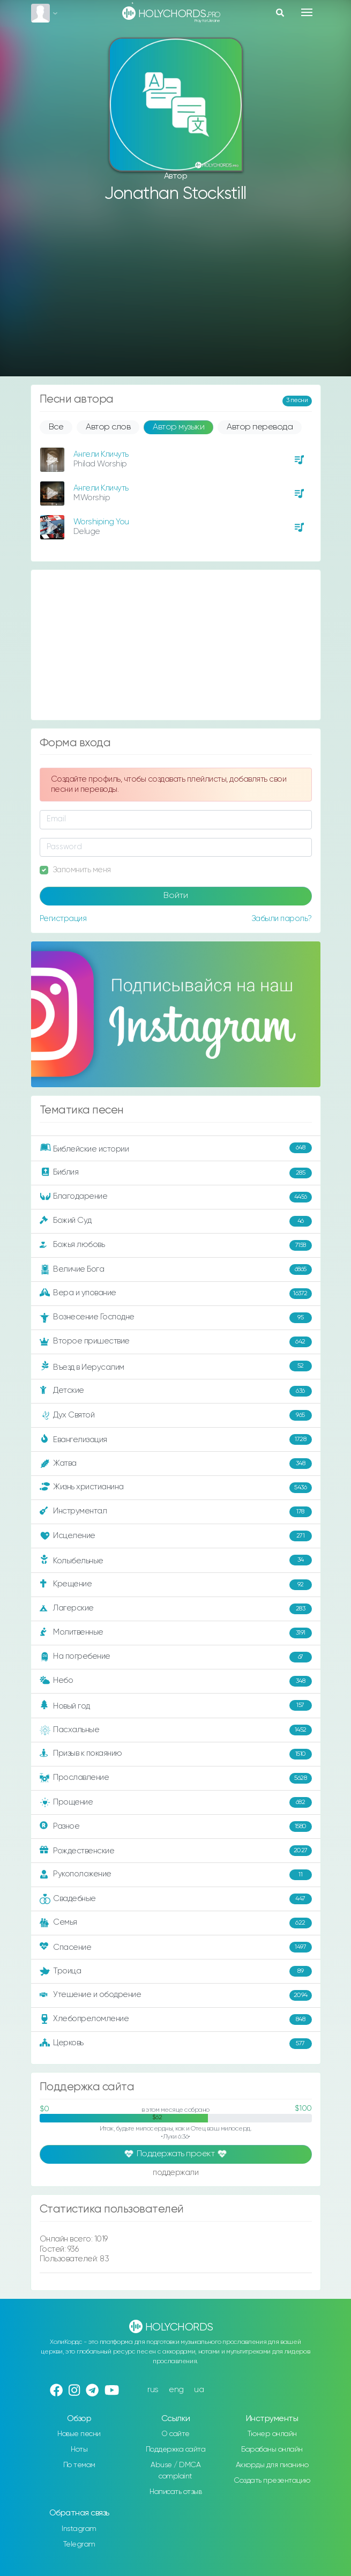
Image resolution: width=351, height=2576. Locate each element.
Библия (176, 1173)
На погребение (176, 1657)
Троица (176, 1971)
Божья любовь (176, 1245)
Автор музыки (178, 427)
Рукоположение (176, 1874)
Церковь (176, 2043)
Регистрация (63, 919)
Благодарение (176, 1197)
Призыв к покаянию (176, 1754)
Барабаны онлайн (272, 2449)
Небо (176, 1681)
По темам (79, 2465)
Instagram (79, 2529)
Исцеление (176, 1536)
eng (176, 2390)
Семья (176, 1923)
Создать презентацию (272, 2480)
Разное (176, 1826)
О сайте (175, 2434)
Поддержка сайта (176, 2449)
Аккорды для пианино (272, 2465)
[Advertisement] (175, 291)
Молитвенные (176, 1633)
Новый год (176, 1705)
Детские (176, 1391)
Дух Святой (176, 1415)
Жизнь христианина (176, 1487)
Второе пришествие (176, 1342)
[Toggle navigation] (306, 12)
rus (153, 2390)
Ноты (79, 2449)
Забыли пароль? (281, 919)
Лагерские (176, 1608)
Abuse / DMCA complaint (175, 2470)
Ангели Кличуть (101, 454)
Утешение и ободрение (176, 1995)
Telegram (79, 2544)
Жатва (176, 1463)
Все (56, 427)
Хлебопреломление (176, 2019)
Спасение (176, 1947)
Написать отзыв (175, 2492)
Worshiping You (101, 522)
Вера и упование (176, 1293)
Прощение (176, 1802)
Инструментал (176, 1511)
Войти (175, 896)
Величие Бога (176, 1269)
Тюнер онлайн (272, 2434)
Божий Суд (176, 1221)
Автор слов (108, 427)
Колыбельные (176, 1560)
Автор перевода (260, 427)
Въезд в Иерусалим (176, 1366)
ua (199, 2390)
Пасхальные (176, 1730)
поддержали (175, 2173)
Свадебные (176, 1899)
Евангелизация (176, 1439)
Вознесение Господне (176, 1317)
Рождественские (176, 1850)
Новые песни (79, 2434)
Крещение (176, 1584)
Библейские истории (176, 1148)
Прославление (176, 1778)
